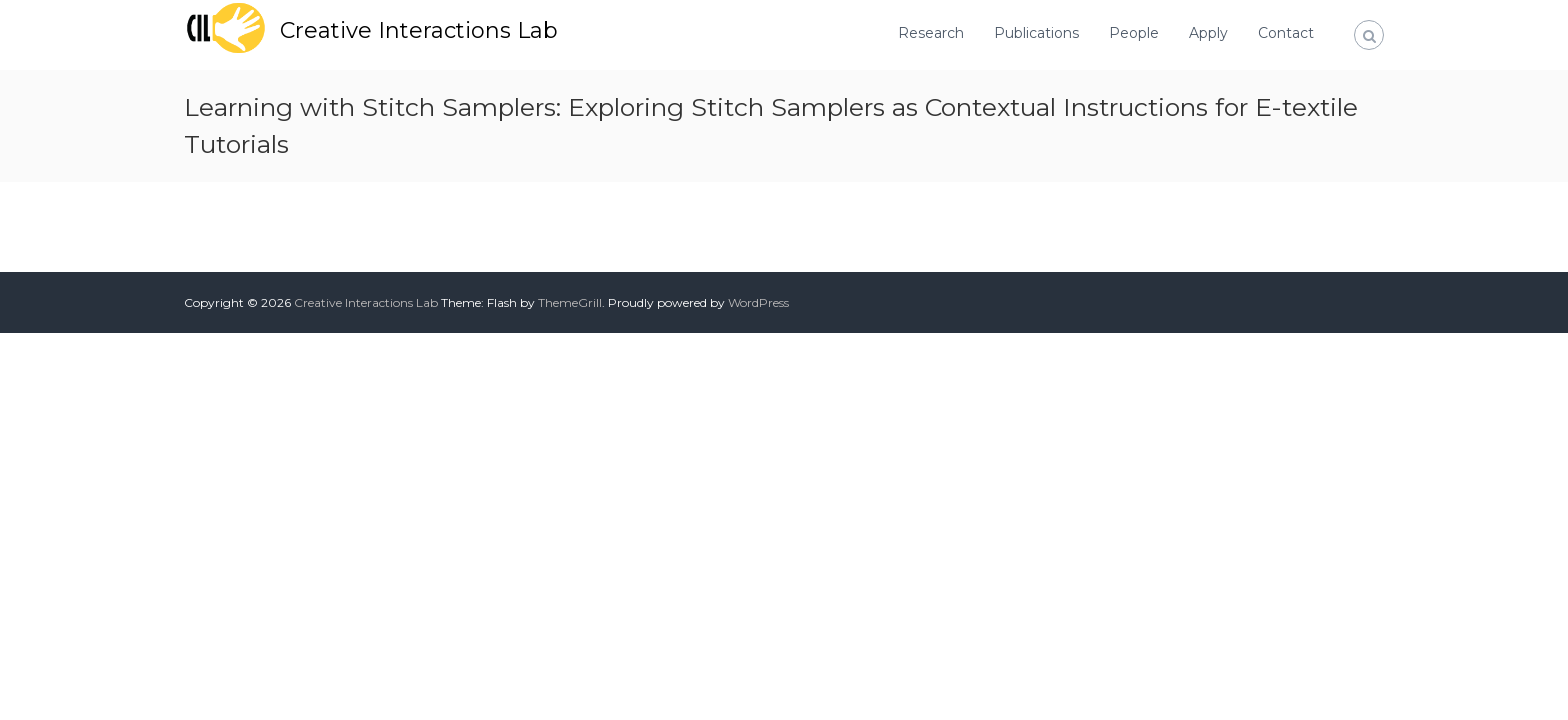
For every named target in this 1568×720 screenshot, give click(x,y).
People (1134, 33)
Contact (1286, 33)
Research (931, 33)
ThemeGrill (570, 302)
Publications (1036, 33)
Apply (1208, 33)
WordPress (758, 302)
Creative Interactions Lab (419, 30)
